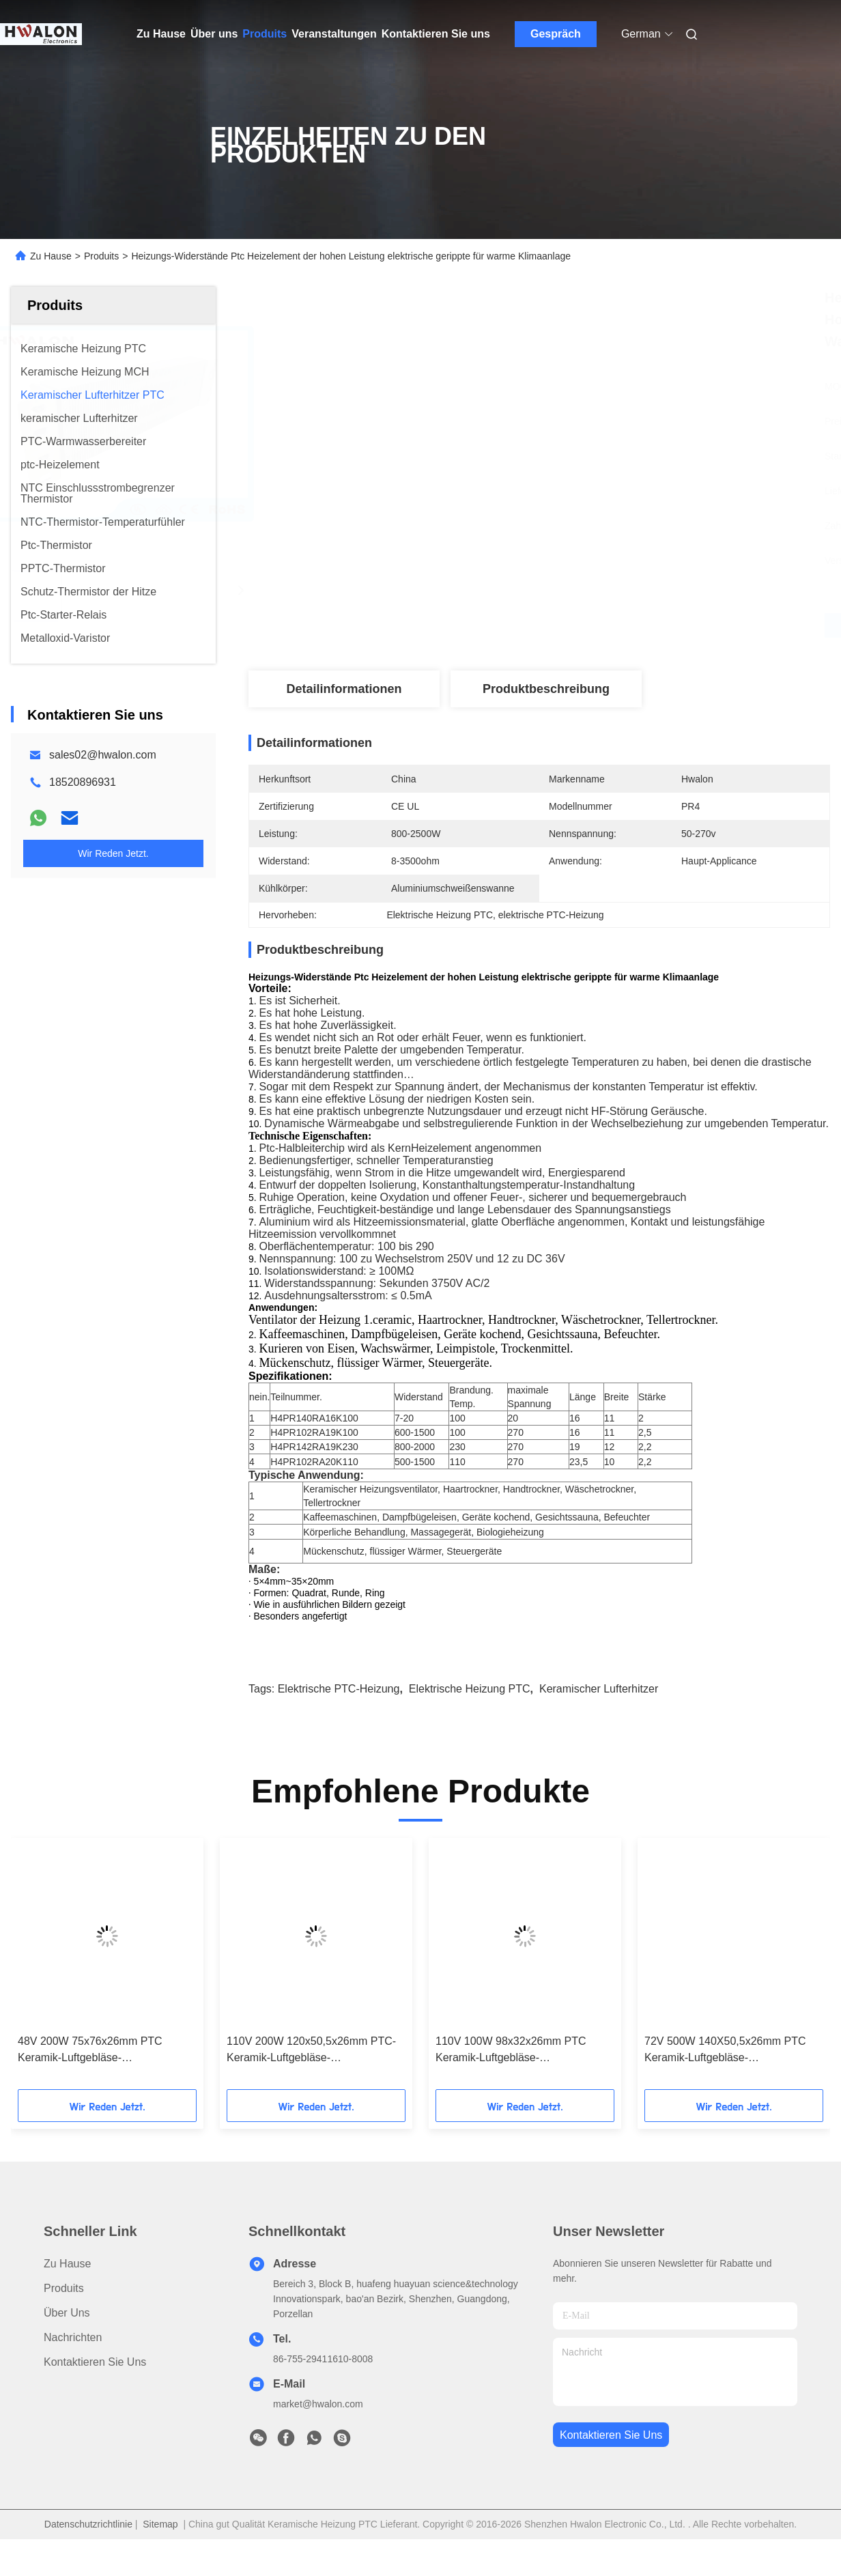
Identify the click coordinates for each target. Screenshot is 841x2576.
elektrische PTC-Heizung (339, 1712)
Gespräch (555, 34)
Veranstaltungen (333, 34)
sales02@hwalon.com (102, 755)
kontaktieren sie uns (611, 2459)
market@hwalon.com (318, 2427)
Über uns (214, 34)
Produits (264, 34)
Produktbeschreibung (546, 689)
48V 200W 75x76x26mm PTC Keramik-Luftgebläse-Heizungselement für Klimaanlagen (102, 2074)
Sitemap (160, 2548)
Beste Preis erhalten (611, 625)
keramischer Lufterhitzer (598, 1712)
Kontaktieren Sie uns (436, 34)
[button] (57, 1992)
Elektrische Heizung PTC (469, 1712)
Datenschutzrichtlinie (88, 2548)
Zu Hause (161, 34)
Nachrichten (73, 2361)
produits (64, 2312)
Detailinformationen (343, 689)
